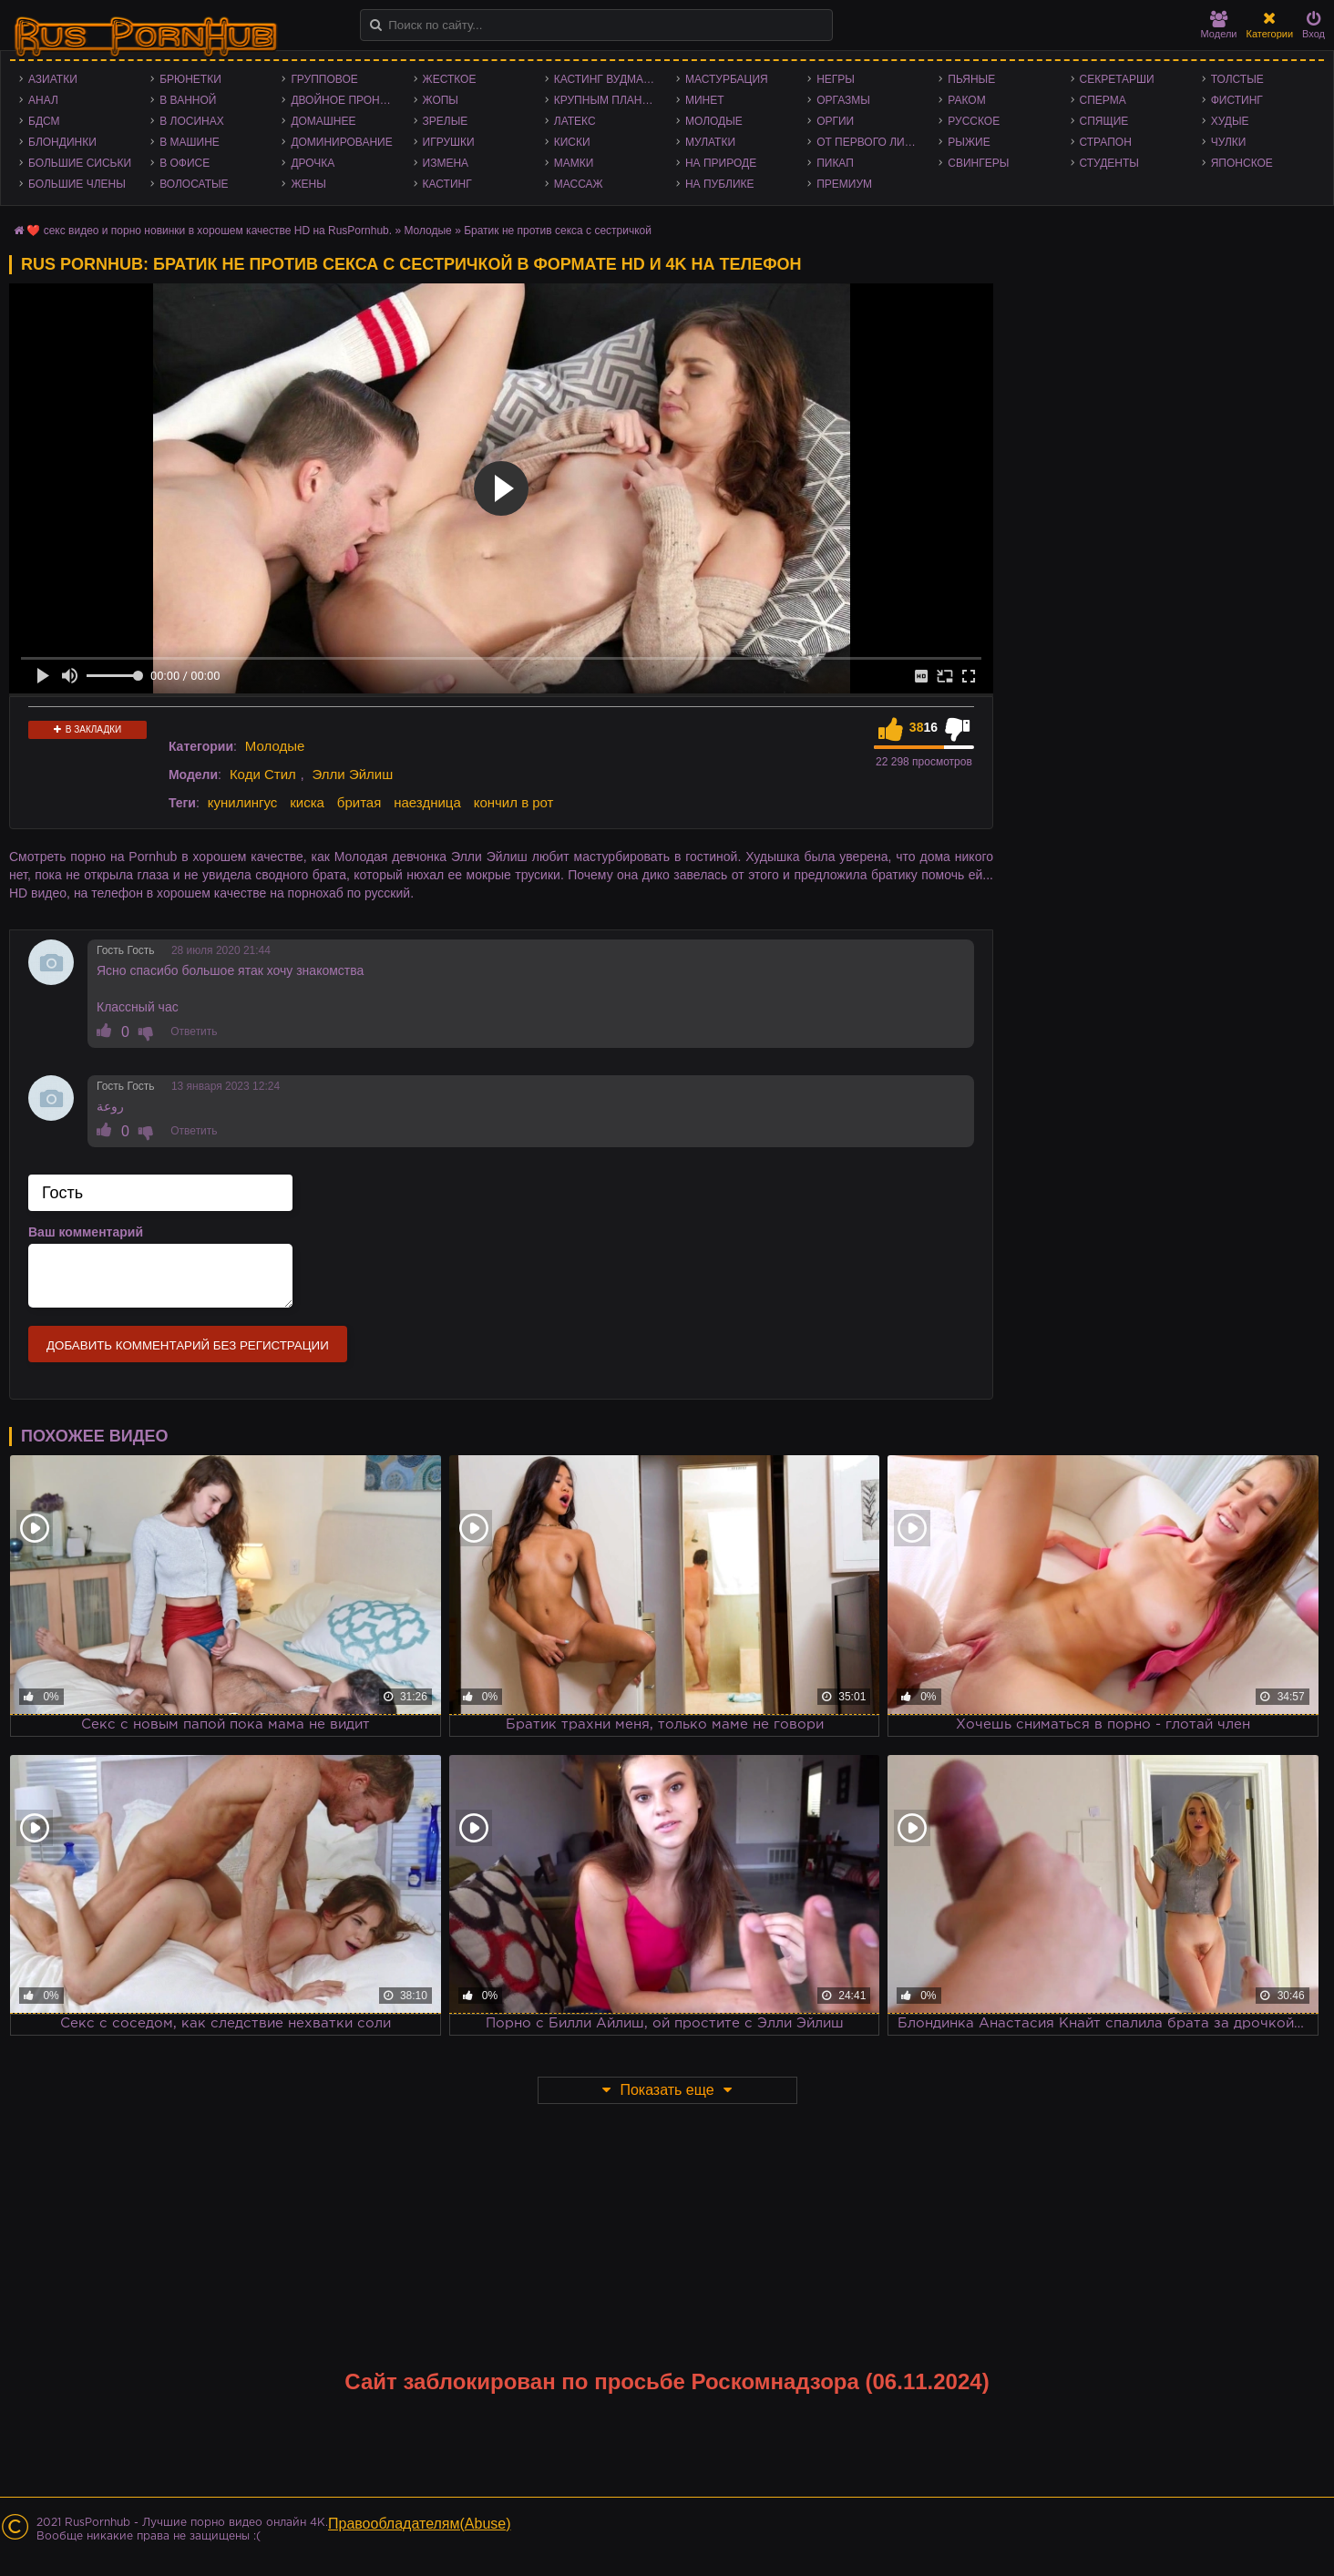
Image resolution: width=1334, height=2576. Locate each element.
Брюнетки (190, 79)
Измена (446, 163)
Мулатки (710, 142)
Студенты (1109, 163)
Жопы (440, 100)
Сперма (1103, 100)
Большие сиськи (79, 163)
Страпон (1106, 142)
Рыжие (969, 142)
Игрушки (449, 142)
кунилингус (243, 802)
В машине (189, 142)
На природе (720, 163)
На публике (719, 184)
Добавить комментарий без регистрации (187, 1345)
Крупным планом (607, 100)
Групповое (324, 79)
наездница (427, 802)
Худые (1230, 121)
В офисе (184, 163)
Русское (974, 121)
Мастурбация (726, 79)
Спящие (1104, 121)
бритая (359, 802)
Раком (966, 100)
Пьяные (971, 79)
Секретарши (1117, 79)
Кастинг (447, 184)
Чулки (1229, 142)
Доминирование (341, 142)
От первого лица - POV (872, 142)
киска (307, 802)
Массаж (578, 184)
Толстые (1237, 79)
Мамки (574, 163)
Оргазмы (843, 100)
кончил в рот (514, 802)
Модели (1219, 25)
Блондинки (62, 142)
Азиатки (52, 79)
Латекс (575, 121)
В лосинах (191, 121)
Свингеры (978, 163)
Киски (572, 142)
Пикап (835, 163)
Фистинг (1237, 100)
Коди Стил (263, 774)
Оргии (835, 121)
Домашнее (323, 121)
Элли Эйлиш (353, 774)
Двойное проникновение (347, 100)
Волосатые (193, 184)
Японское (1242, 163)
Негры (835, 79)
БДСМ (44, 121)
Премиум (844, 184)
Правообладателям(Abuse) (419, 2523)
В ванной (187, 100)
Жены (308, 184)
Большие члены (77, 184)
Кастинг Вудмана (606, 79)
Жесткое (450, 79)
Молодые (714, 121)
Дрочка (312, 163)
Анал (43, 100)
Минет (704, 100)
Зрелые (445, 121)
